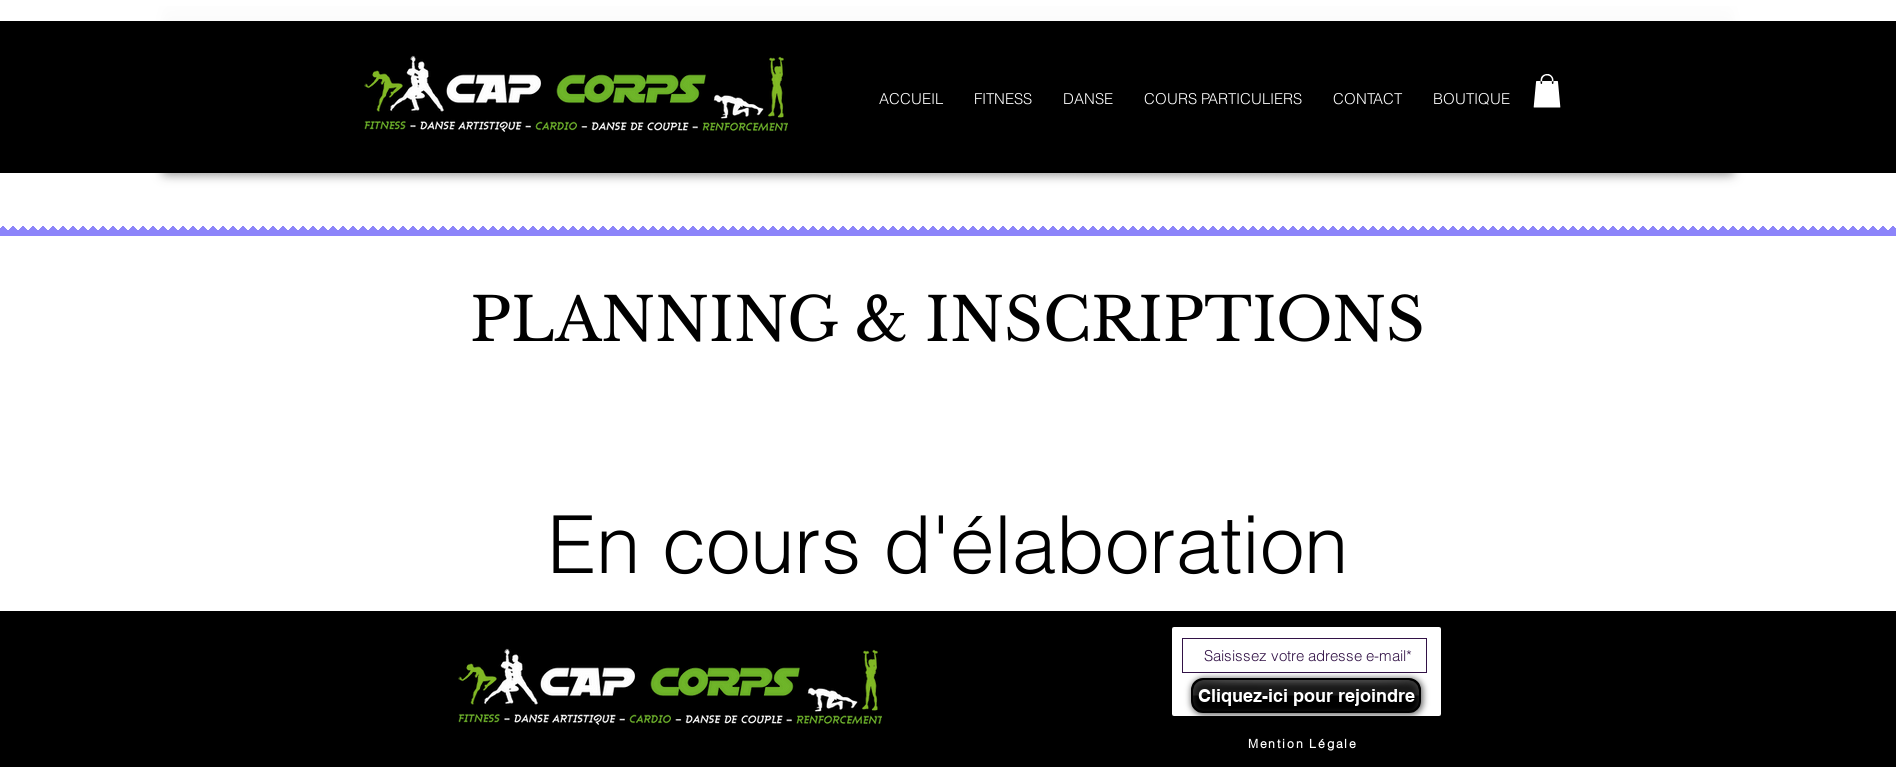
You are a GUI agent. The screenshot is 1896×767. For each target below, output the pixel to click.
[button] (1547, 90)
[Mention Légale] (1303, 743)
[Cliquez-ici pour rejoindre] (1306, 695)
